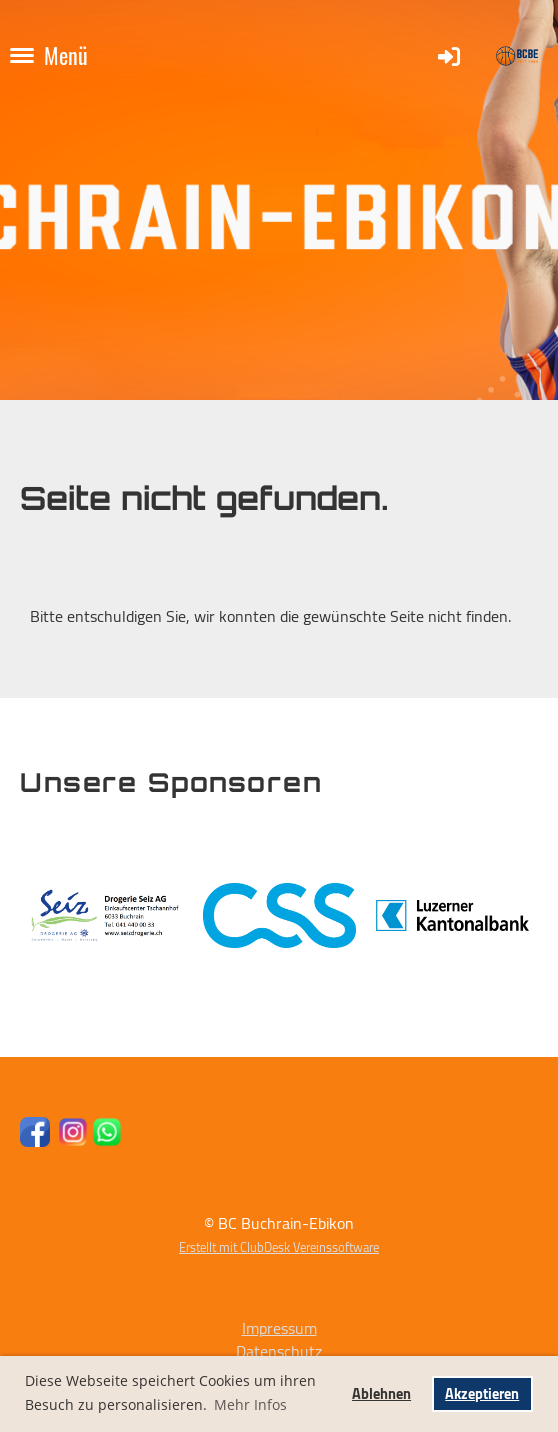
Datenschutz (279, 1351)
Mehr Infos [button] (250, 1404)
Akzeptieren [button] (482, 1393)
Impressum (279, 1328)
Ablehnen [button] (381, 1393)
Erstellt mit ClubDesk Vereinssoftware (279, 1247)
